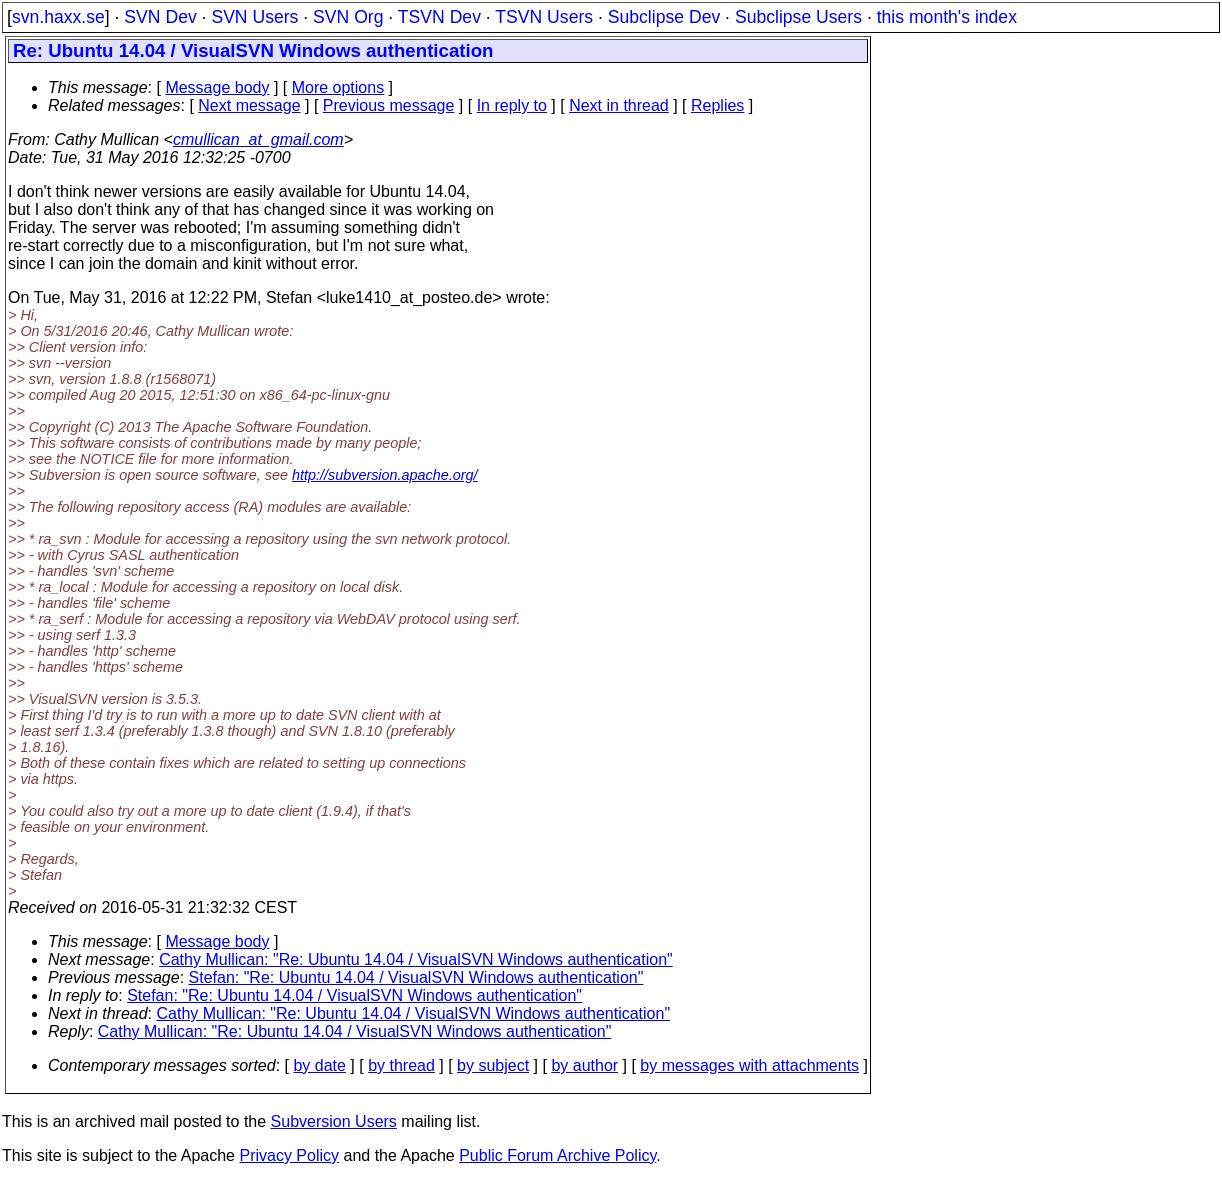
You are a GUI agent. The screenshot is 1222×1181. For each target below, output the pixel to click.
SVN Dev (160, 17)
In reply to (512, 105)
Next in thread (619, 105)
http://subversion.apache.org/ (385, 475)
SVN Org (348, 17)
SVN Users (254, 17)
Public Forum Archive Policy (557, 1155)
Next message (249, 105)
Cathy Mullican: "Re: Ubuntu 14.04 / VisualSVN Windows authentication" (416, 959)
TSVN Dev (439, 17)
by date (319, 1065)
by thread (401, 1065)
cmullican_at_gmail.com (258, 139)
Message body (217, 87)
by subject (493, 1065)
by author (584, 1065)
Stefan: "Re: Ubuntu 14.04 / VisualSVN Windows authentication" (416, 977)
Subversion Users (334, 1121)
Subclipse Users (798, 17)
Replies (717, 105)
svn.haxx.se (58, 17)
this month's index (947, 17)
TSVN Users (544, 17)
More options (338, 87)
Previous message (389, 105)
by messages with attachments (749, 1065)
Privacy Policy (289, 1155)
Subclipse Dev (664, 17)
